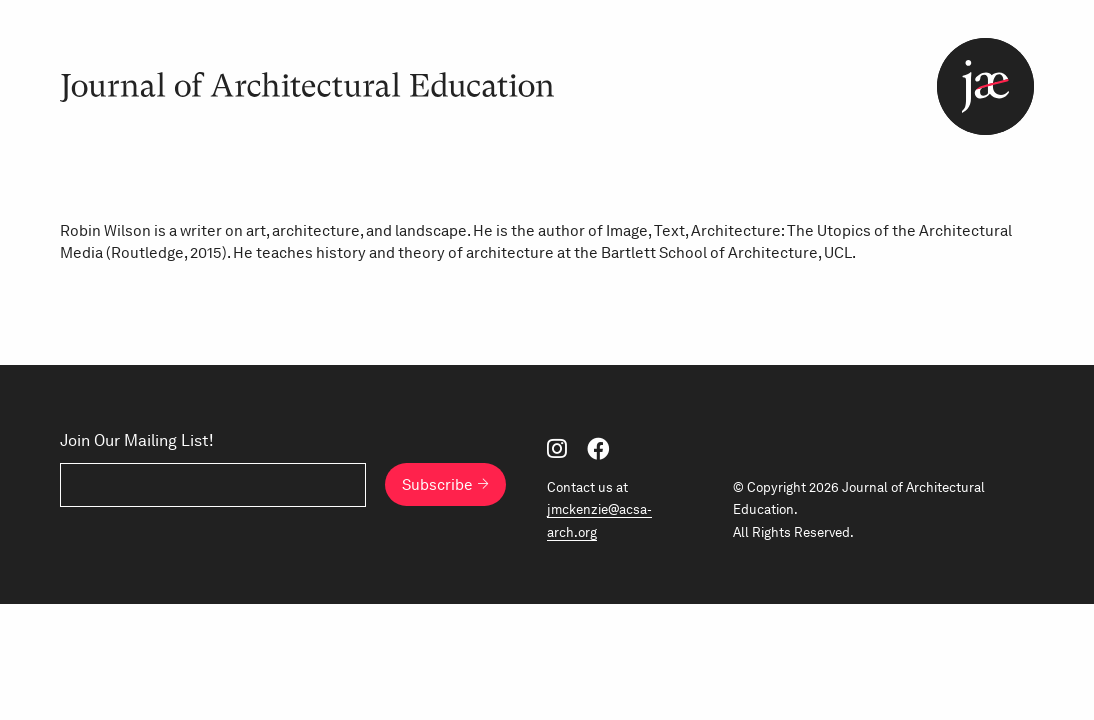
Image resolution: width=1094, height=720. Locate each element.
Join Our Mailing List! (137, 441)
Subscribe (437, 484)
